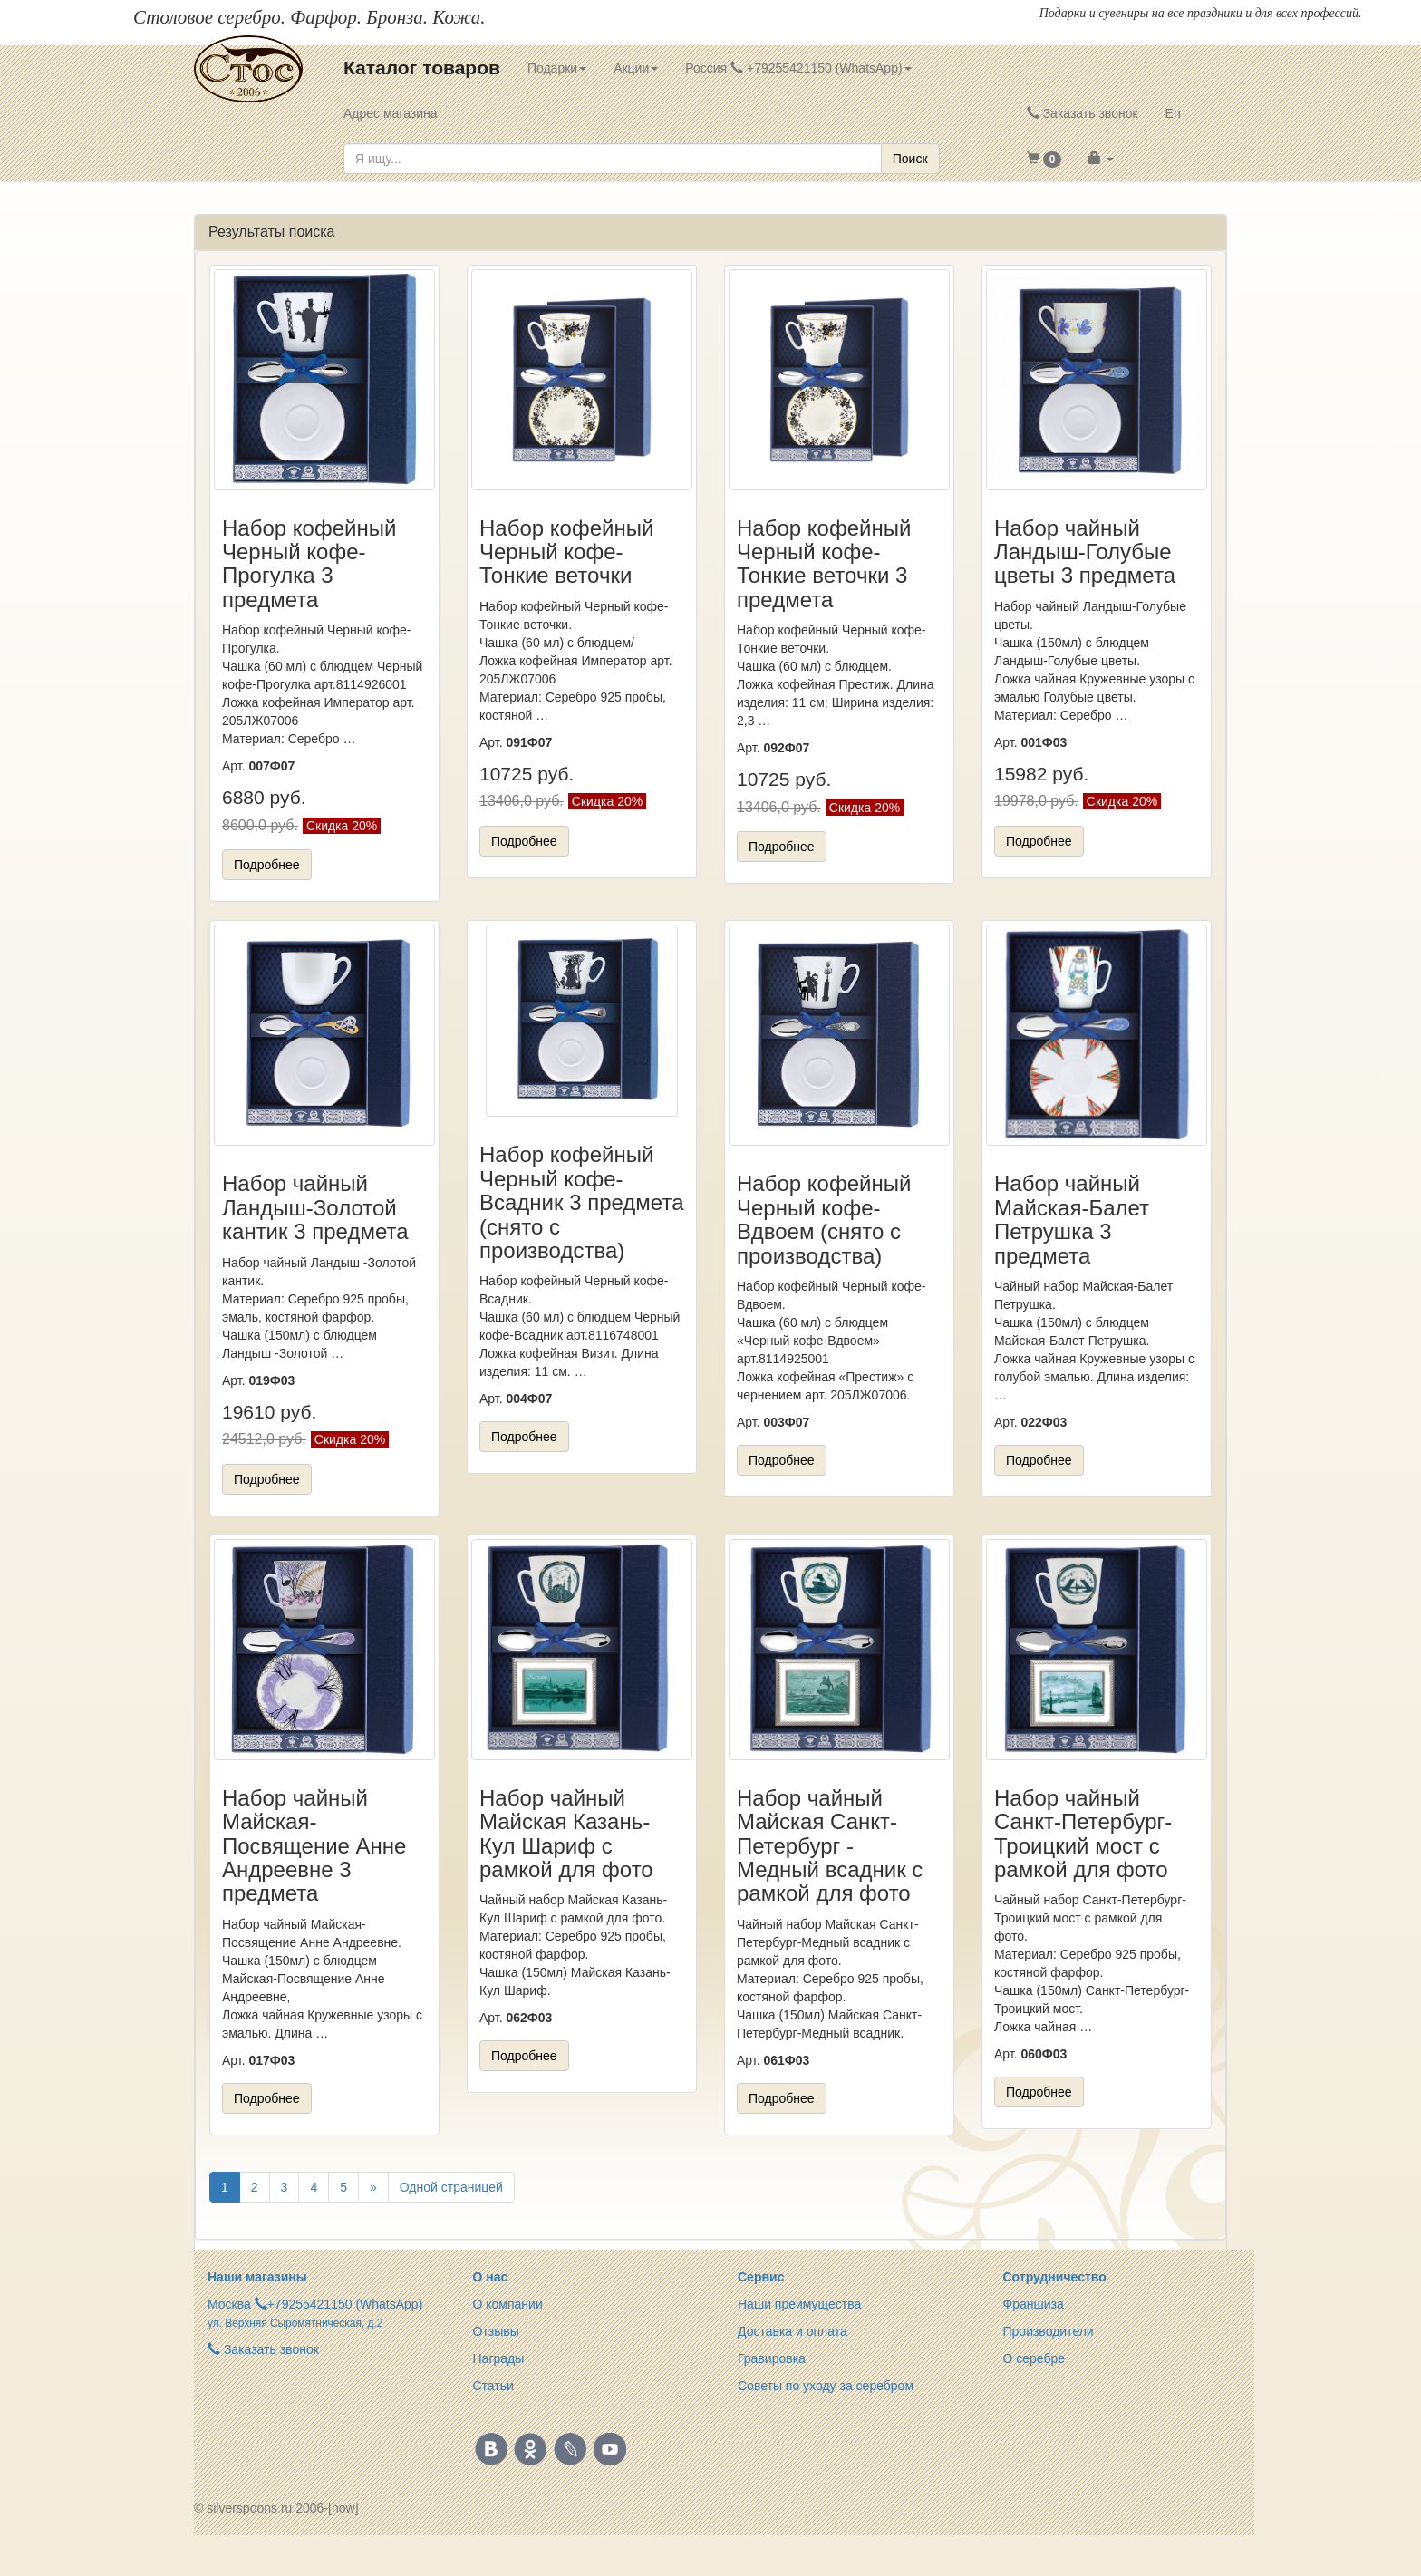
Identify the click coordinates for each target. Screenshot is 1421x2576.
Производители (1048, 2331)
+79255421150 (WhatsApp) (345, 2304)
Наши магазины (257, 2277)
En (1173, 113)
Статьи (493, 2385)
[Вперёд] (373, 2187)
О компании (508, 2304)
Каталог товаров (421, 67)
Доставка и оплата (792, 2331)
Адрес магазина (390, 113)
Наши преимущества (799, 2304)
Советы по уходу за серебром (826, 2385)
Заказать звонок (1082, 113)
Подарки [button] (556, 68)
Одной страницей (451, 2187)
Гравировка (772, 2358)
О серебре (1034, 2358)
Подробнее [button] (267, 864)
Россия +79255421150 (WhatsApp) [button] (798, 68)
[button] (1044, 158)
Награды (499, 2358)
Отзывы (496, 2331)
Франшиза (1033, 2304)
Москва (229, 2304)
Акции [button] (636, 68)
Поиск (910, 158)
